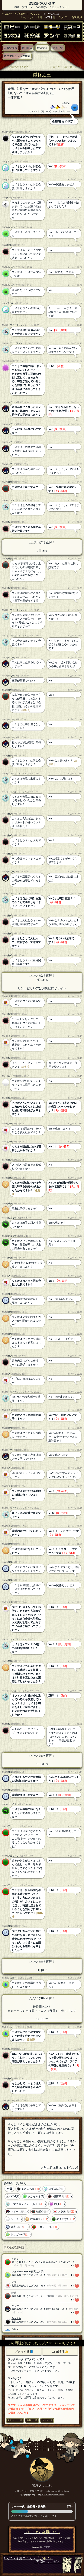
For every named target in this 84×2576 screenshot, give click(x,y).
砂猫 (10, 1178)
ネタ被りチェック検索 (17, 56)
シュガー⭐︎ (13, 1978)
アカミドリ (13, 1826)
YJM (9, 197)
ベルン (66, 103)
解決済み (27, 47)
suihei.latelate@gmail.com (57, 2491)
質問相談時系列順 (14, 2247)
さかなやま (12, 227)
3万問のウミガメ (57, 2562)
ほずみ (10, 161)
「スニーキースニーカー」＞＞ (65, 67)
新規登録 (76, 17)
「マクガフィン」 (16, 325)
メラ (10, 996)
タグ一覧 (57, 47)
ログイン (63, 17)
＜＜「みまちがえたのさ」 (16, 67)
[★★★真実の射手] (33, 2271)
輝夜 (10, 1294)
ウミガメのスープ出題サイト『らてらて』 (21, 13)
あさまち (11, 132)
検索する (42, 47)
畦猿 (10, 482)
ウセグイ (48, 2547)
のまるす (12, 1218)
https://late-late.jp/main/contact (51, 2494)
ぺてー (11, 402)
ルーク (11, 1076)
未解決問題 (10, 47)
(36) (14, 1396)
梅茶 (9, 245)
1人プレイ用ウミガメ (28, 2558)
